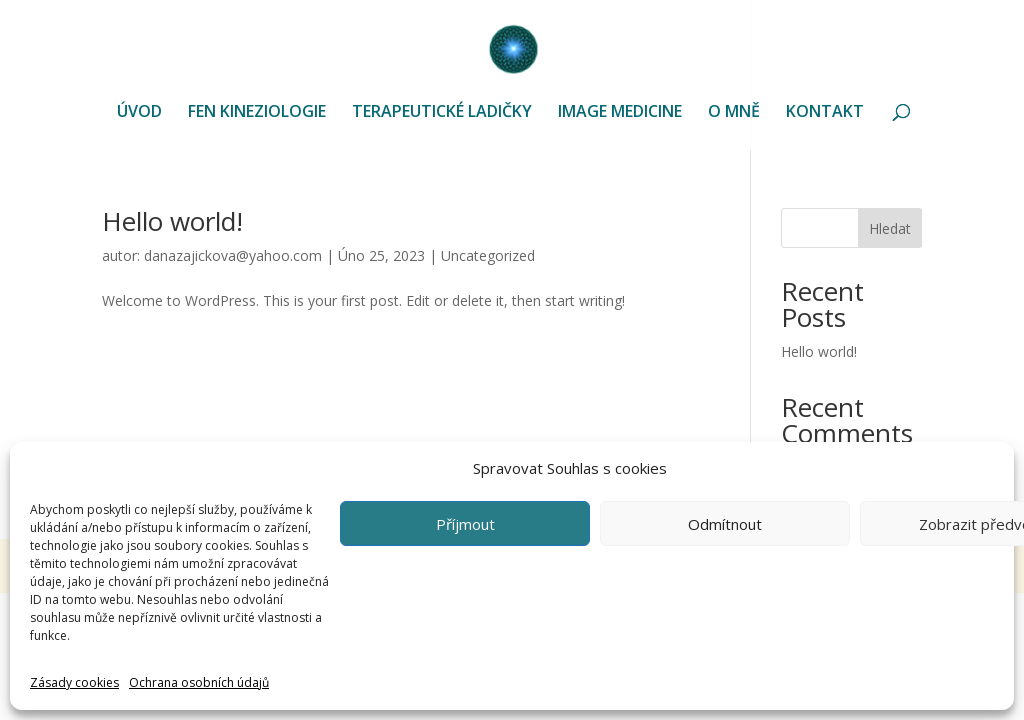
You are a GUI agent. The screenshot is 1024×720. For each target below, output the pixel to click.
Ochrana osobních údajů (199, 682)
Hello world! (172, 221)
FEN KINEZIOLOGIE (257, 113)
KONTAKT (825, 113)
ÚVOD (139, 113)
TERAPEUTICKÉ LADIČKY (442, 113)
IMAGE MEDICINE (620, 113)
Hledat (890, 228)
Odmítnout (725, 524)
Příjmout (465, 524)
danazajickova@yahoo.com (233, 255)
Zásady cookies (74, 682)
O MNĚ (734, 113)
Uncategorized (488, 255)
